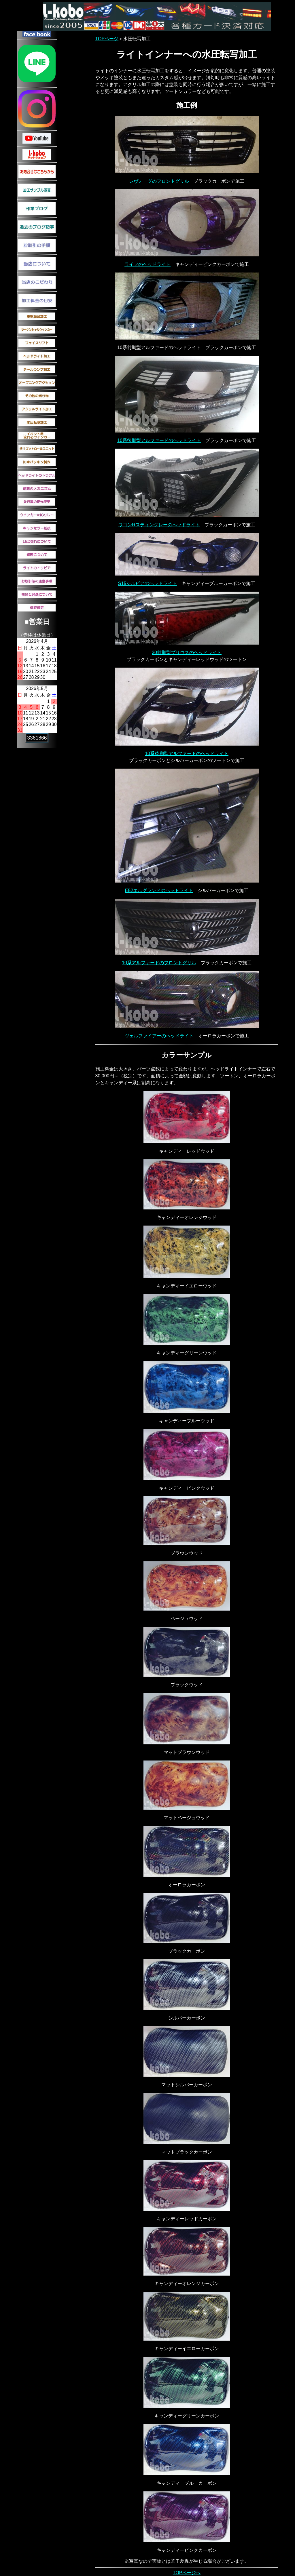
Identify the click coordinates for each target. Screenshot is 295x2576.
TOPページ (107, 38)
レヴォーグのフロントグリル (159, 181)
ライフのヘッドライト (147, 264)
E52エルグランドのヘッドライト (159, 890)
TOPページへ (187, 2572)
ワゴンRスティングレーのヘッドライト (159, 524)
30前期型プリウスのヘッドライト (187, 652)
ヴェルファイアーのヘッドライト (159, 1035)
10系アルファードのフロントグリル (159, 962)
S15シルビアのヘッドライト (147, 583)
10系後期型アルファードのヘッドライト (159, 440)
